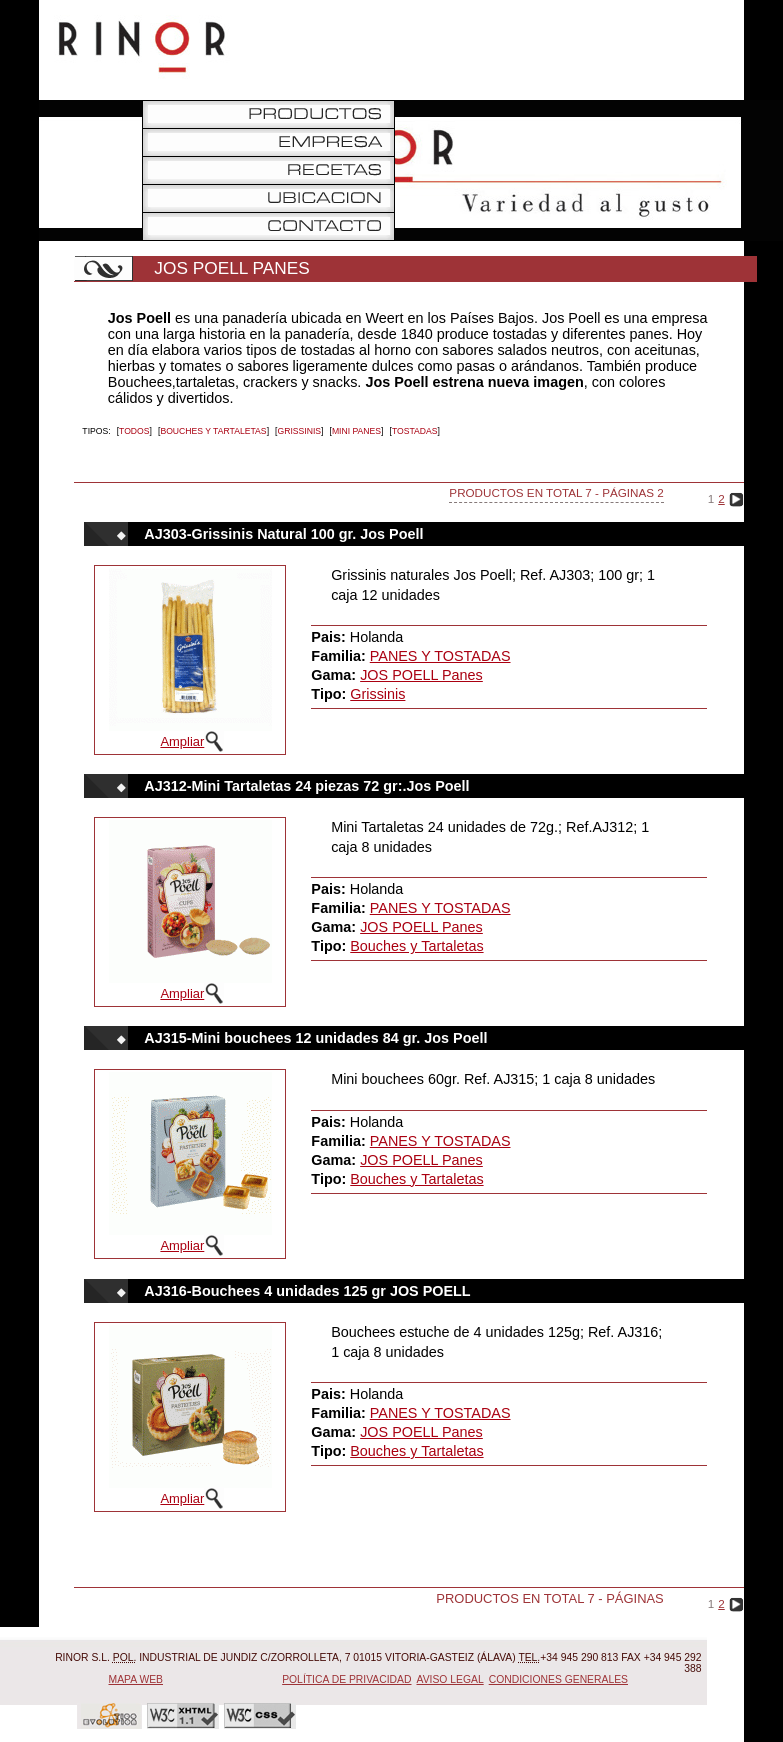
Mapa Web (136, 1679)
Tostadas (415, 431)
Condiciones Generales (558, 1679)
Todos (134, 431)
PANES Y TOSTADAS (440, 656)
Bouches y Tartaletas (213, 431)
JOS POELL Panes (421, 675)
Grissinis (299, 431)
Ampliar (182, 741)
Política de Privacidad (346, 1679)
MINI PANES (356, 431)
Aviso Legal (450, 1679)
